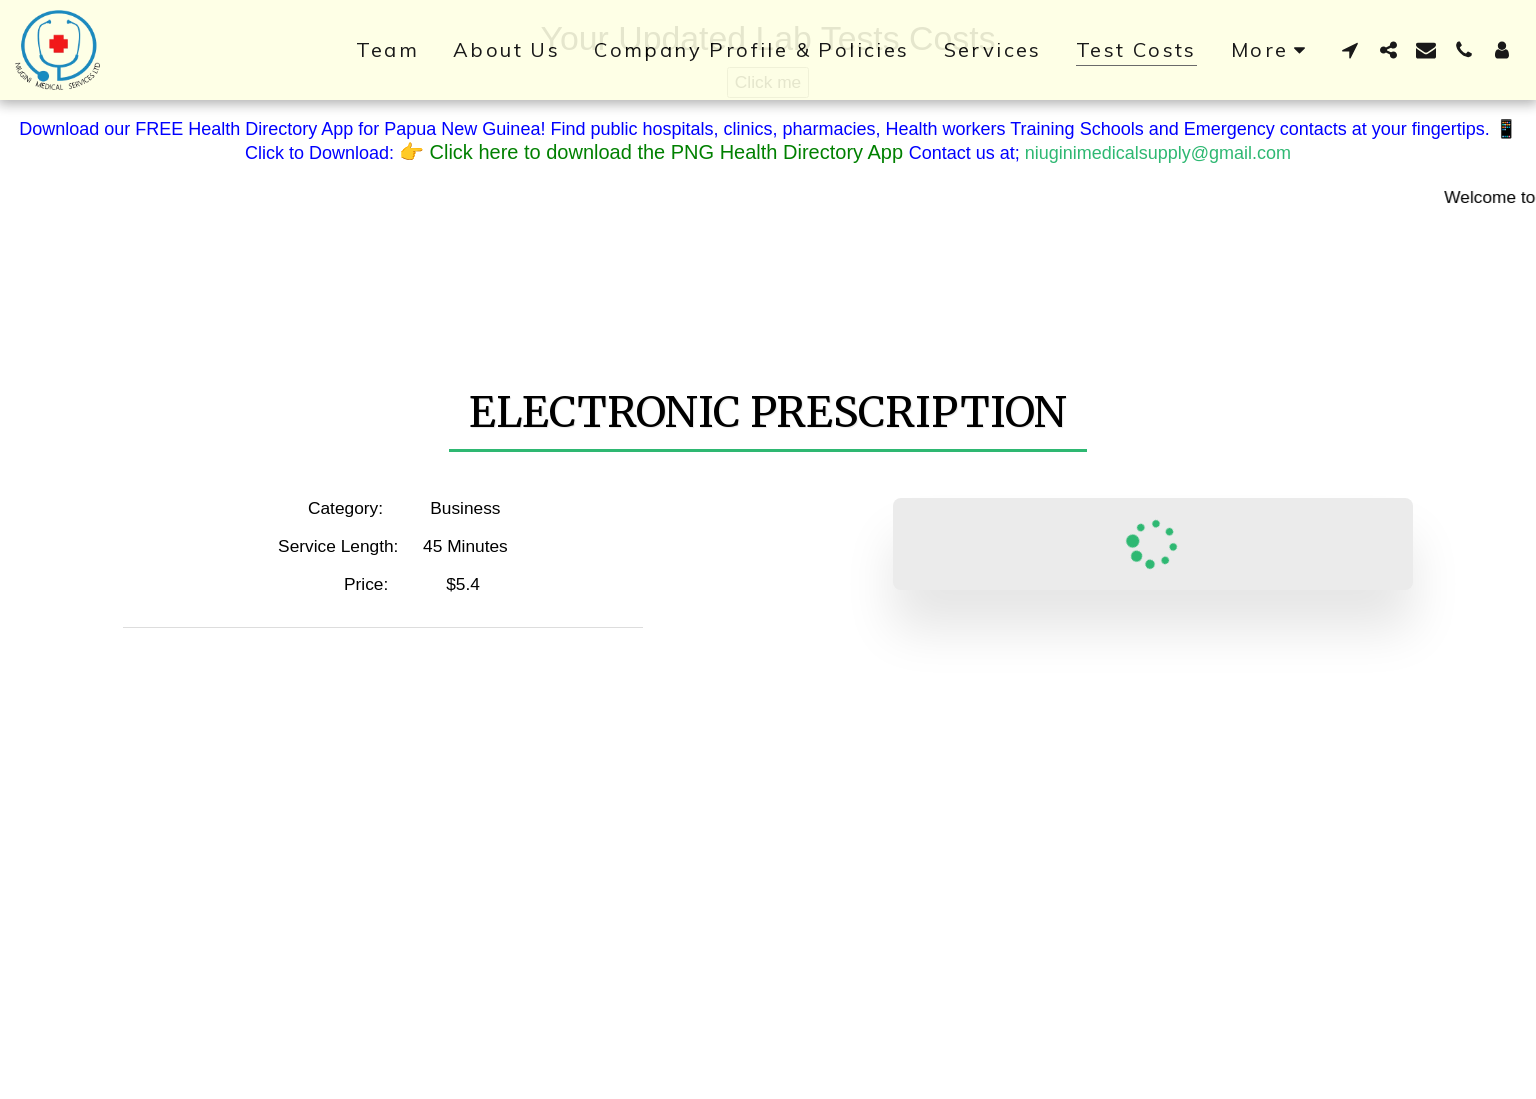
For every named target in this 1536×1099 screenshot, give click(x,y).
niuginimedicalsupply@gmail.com (1158, 153)
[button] (1350, 49)
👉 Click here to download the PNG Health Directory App (654, 152)
